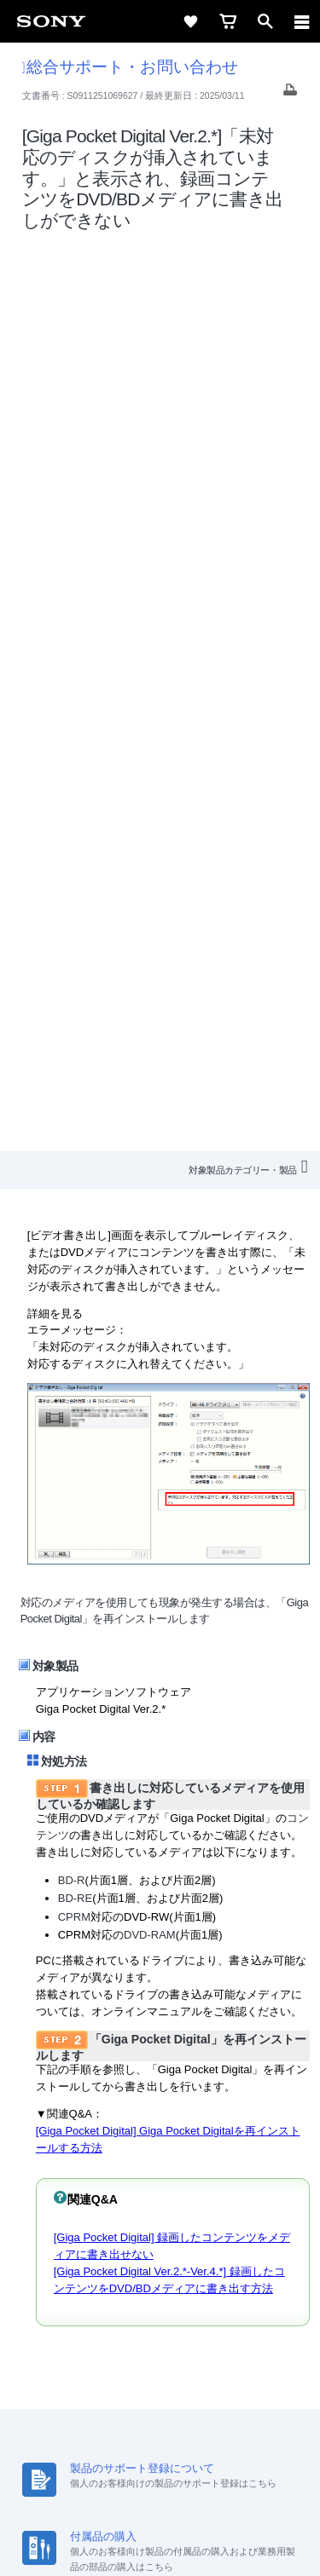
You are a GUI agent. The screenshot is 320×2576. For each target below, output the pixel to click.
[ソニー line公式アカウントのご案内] (105, 2358)
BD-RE (75, 991)
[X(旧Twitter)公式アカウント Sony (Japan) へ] (142, 2358)
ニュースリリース (76, 2317)
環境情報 (159, 2317)
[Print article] (290, 94)
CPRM (74, 1009)
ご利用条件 (160, 2455)
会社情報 (83, 2295)
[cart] (228, 21)
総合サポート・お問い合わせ (130, 67)
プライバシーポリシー (160, 2474)
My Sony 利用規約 (241, 2317)
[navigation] (302, 21)
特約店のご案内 (220, 2295)
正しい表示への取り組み (160, 2492)
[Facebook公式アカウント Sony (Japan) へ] (215, 2358)
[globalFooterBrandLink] (160, 2541)
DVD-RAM (150, 1028)
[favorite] (190, 21)
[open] (265, 21)
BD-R (71, 973)
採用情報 (143, 2295)
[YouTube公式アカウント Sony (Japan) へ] (178, 2358)
